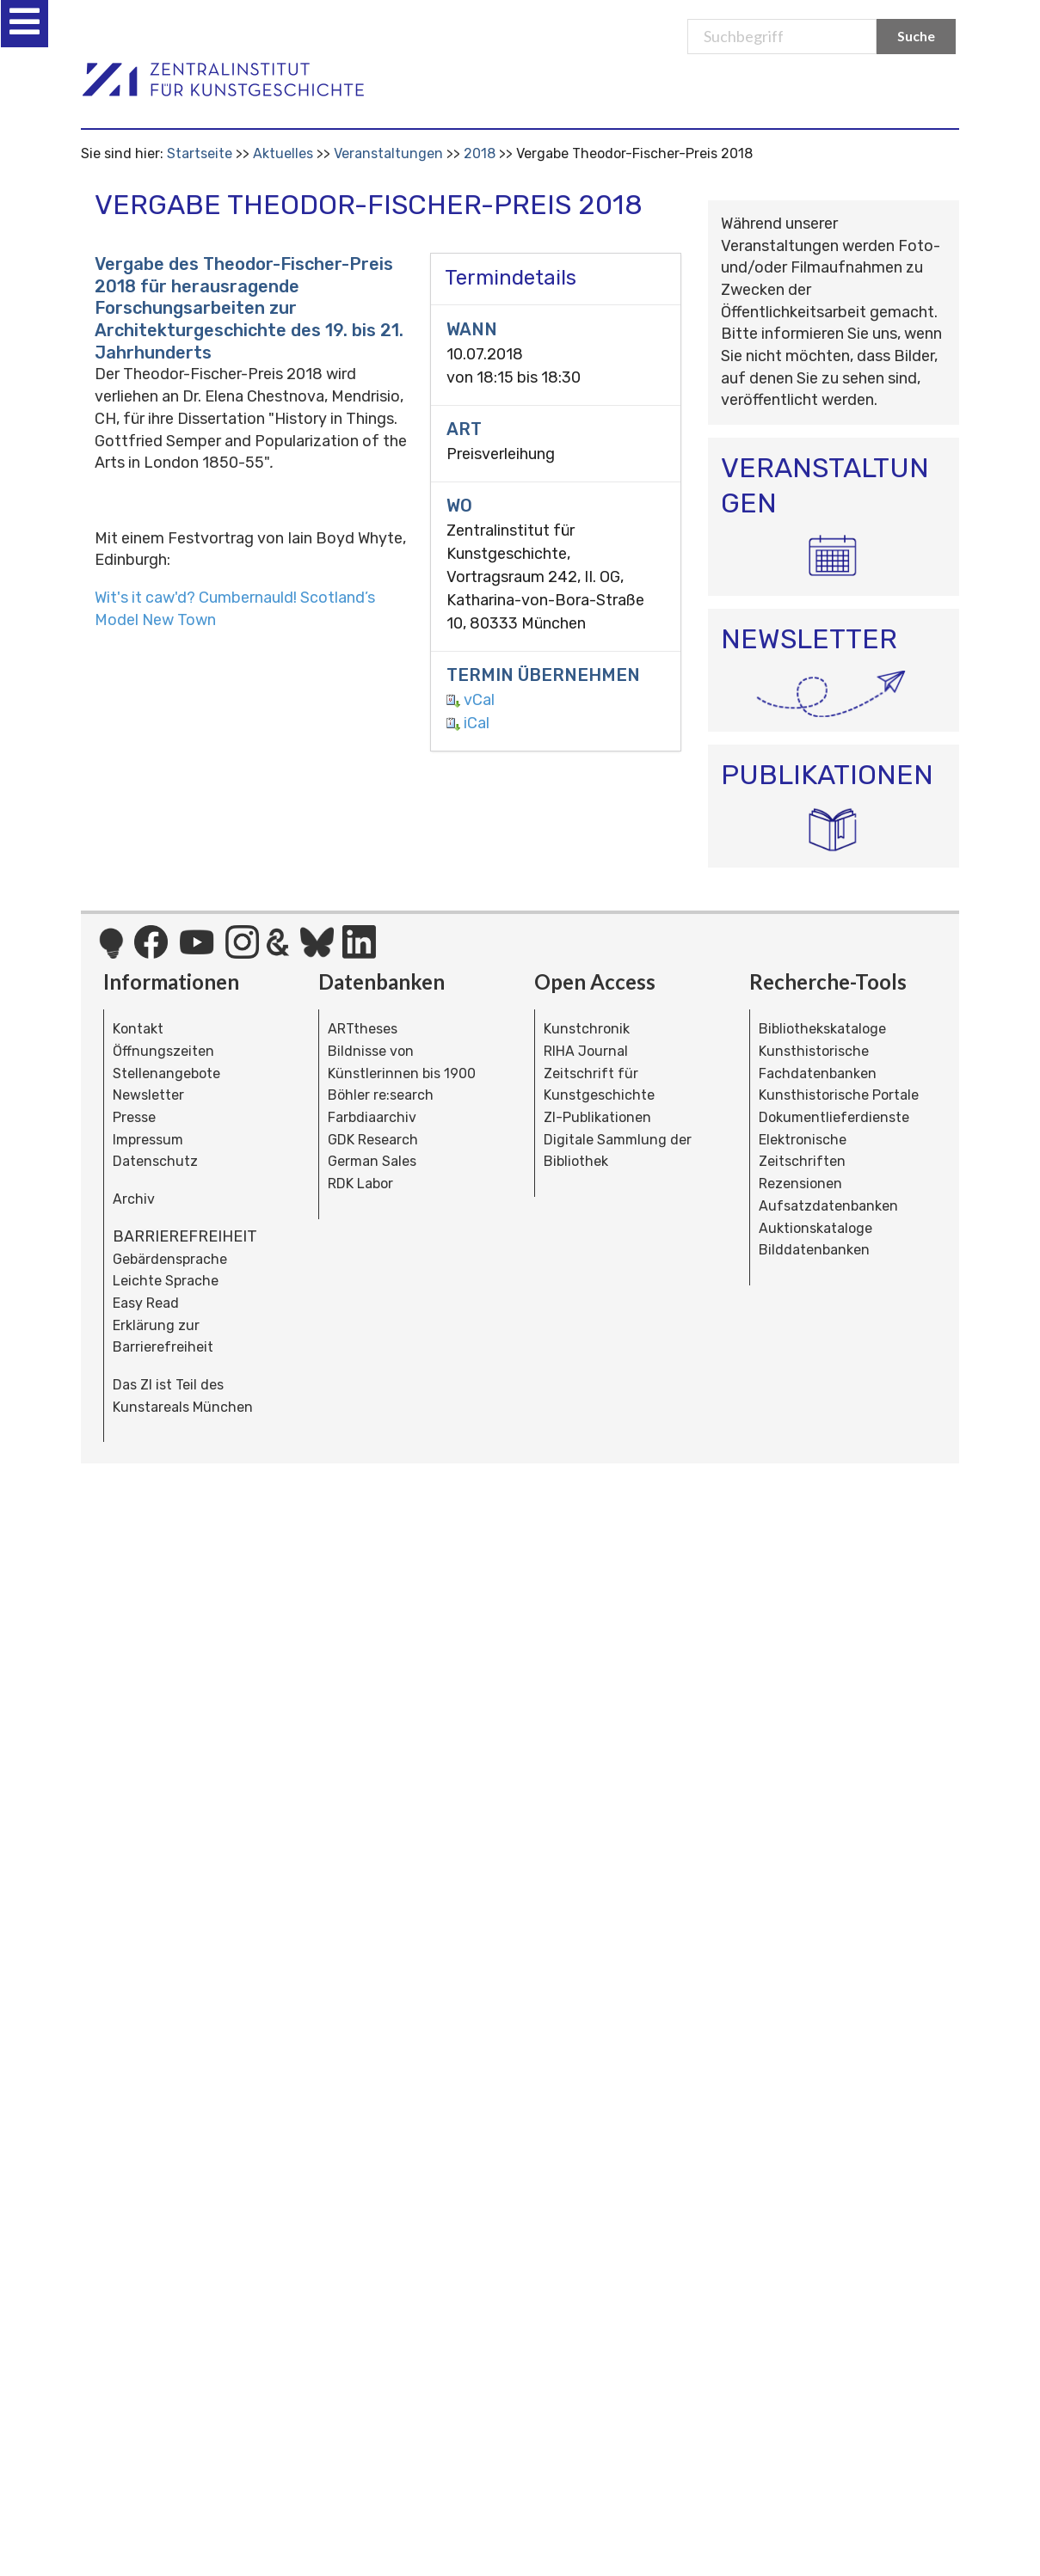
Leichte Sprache (165, 1281)
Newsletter (148, 1095)
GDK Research (373, 1140)
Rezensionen (800, 1183)
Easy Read (146, 1303)
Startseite (199, 153)
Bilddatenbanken (814, 1250)
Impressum (148, 1140)
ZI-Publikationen (597, 1117)
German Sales (372, 1161)
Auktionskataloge (815, 1228)
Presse (134, 1117)
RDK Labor (360, 1183)
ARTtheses (362, 1029)
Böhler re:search (381, 1095)
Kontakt (138, 1029)
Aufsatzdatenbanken (828, 1206)
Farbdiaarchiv (372, 1117)
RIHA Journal (586, 1051)
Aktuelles (283, 153)
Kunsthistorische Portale (839, 1095)
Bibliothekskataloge (822, 1029)
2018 (479, 153)
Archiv (134, 1199)
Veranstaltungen (388, 153)
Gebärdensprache (170, 1259)
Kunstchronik (587, 1029)
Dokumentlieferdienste (834, 1117)
